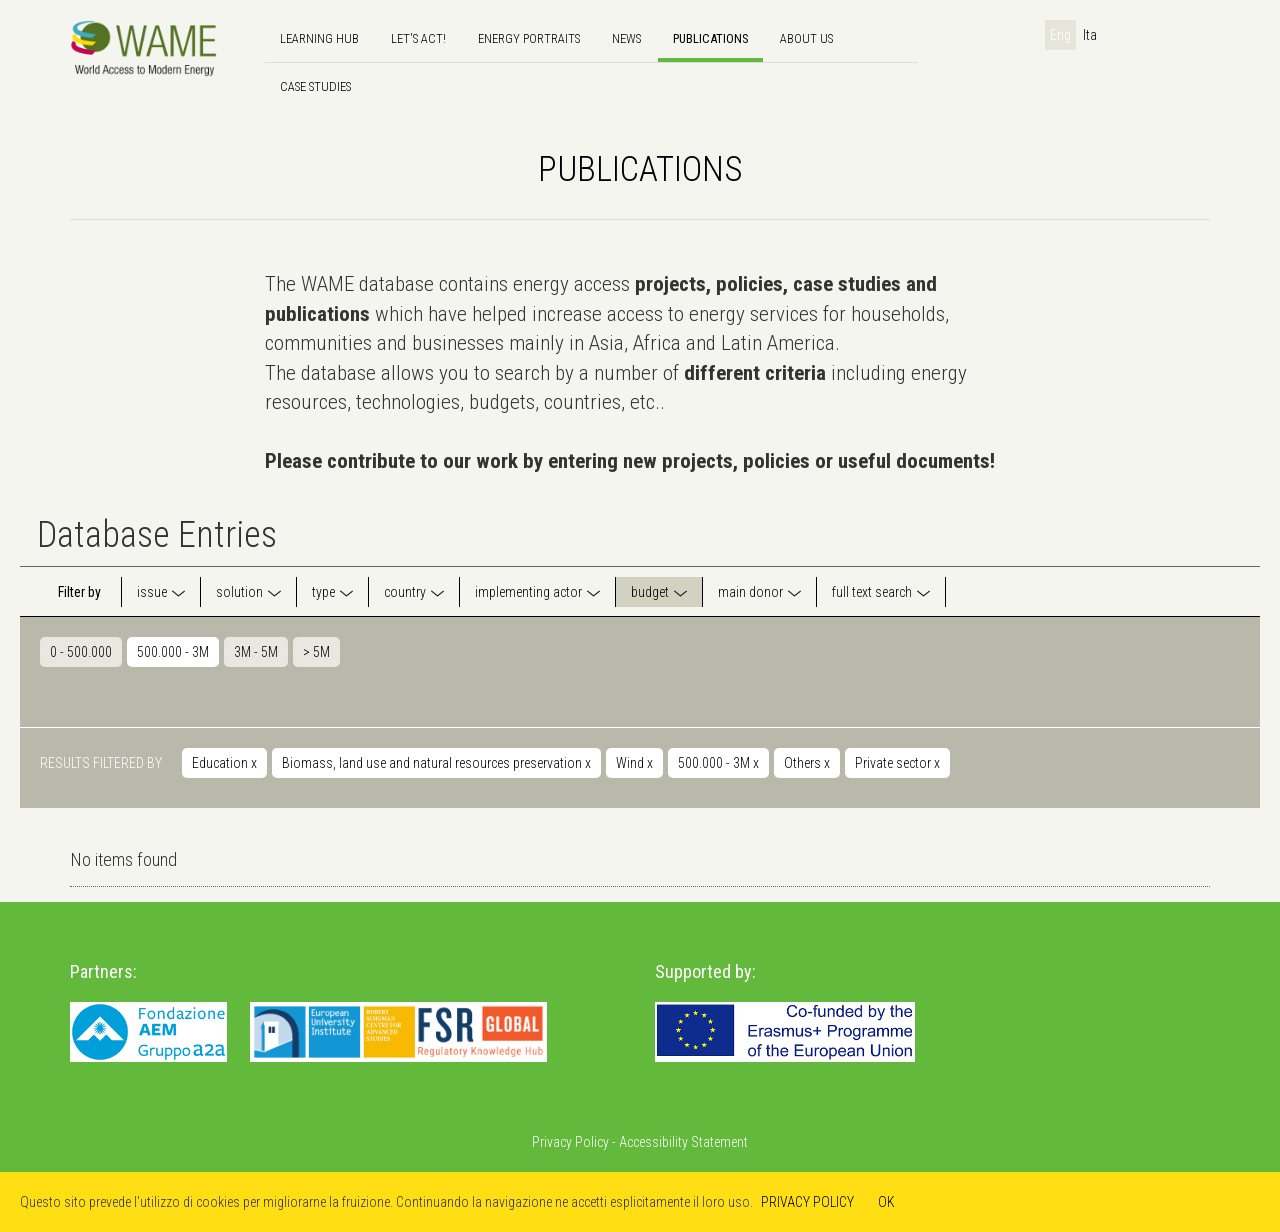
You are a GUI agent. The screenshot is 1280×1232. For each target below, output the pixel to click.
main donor (750, 592)
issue (152, 592)
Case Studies (315, 86)
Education (224, 763)
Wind (634, 763)
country (405, 592)
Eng (1060, 35)
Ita (1090, 35)
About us (806, 38)
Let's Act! (418, 38)
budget (650, 592)
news (626, 38)
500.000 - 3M (173, 652)
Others (807, 763)
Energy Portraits (529, 38)
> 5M (316, 652)
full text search (872, 592)
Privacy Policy (570, 1142)
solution (239, 592)
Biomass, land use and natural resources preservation (436, 763)
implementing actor (528, 592)
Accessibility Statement (683, 1142)
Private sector (897, 763)
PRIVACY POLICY (807, 1202)
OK (886, 1202)
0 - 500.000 (81, 652)
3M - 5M (256, 652)
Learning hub (319, 38)
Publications (710, 38)
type (323, 592)
